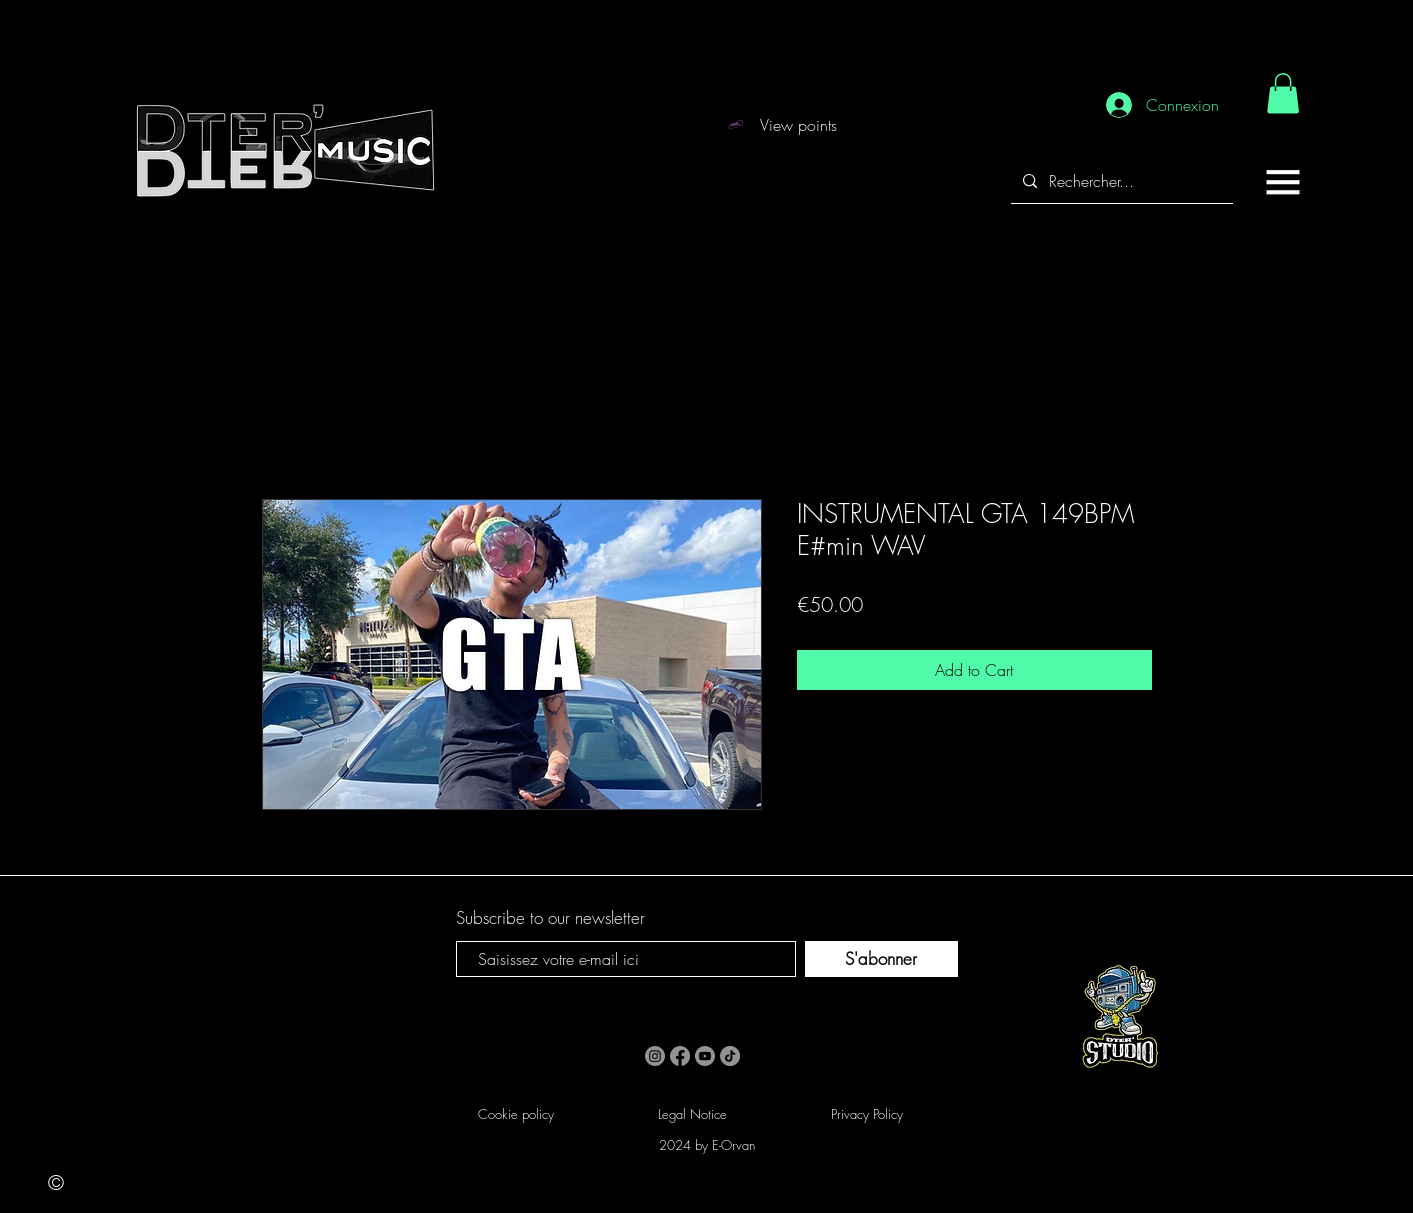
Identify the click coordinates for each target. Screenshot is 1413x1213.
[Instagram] (655, 1056)
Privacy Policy (867, 1114)
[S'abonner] (881, 959)
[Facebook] (680, 1056)
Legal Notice (692, 1114)
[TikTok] (730, 1056)
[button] (1283, 182)
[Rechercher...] (1120, 181)
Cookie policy (516, 1114)
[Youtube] (705, 1056)
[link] (1283, 93)
